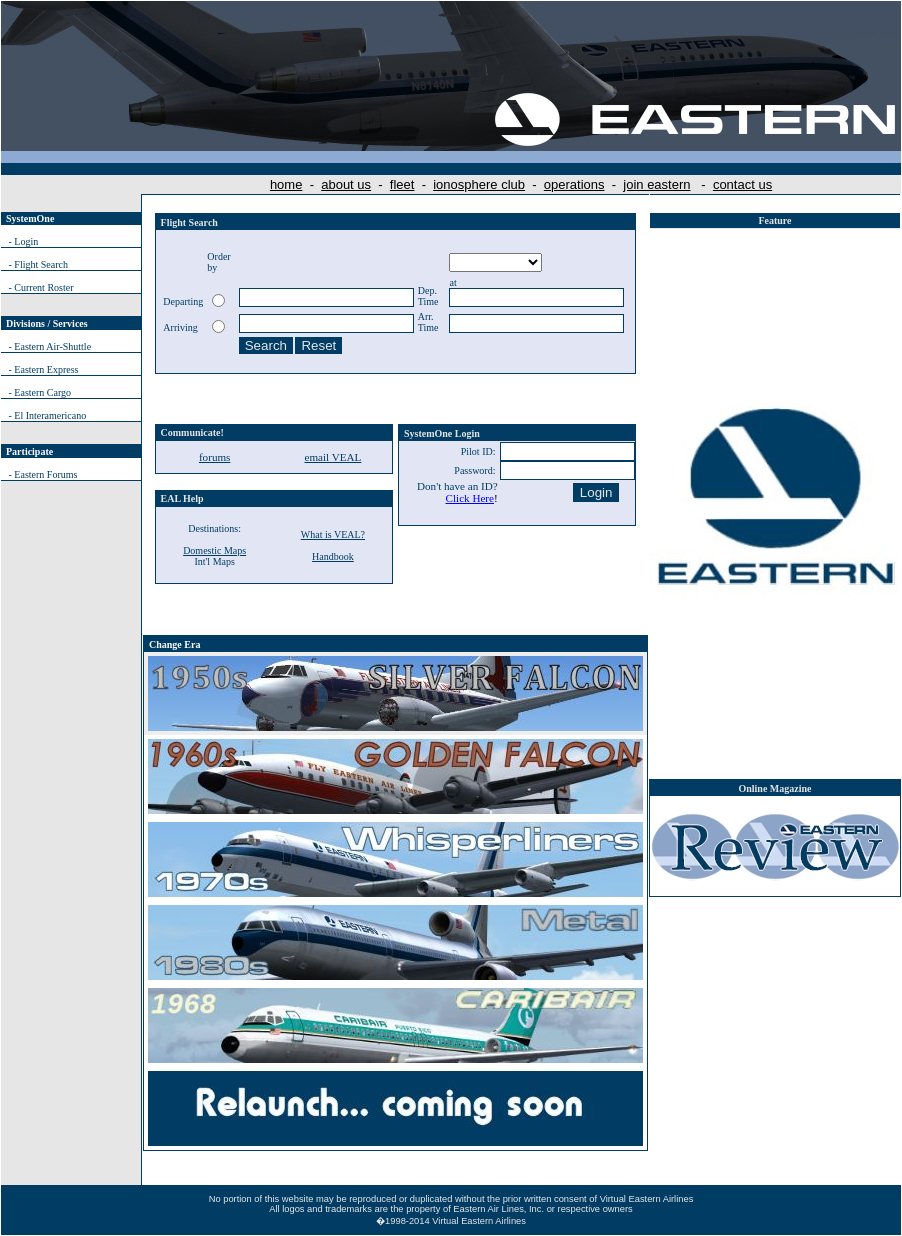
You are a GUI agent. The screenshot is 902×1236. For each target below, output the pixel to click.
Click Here (470, 498)
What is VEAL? (333, 534)
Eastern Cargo (42, 392)
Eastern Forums (45, 474)
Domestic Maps (214, 550)
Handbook (333, 556)
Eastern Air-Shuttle (52, 346)
